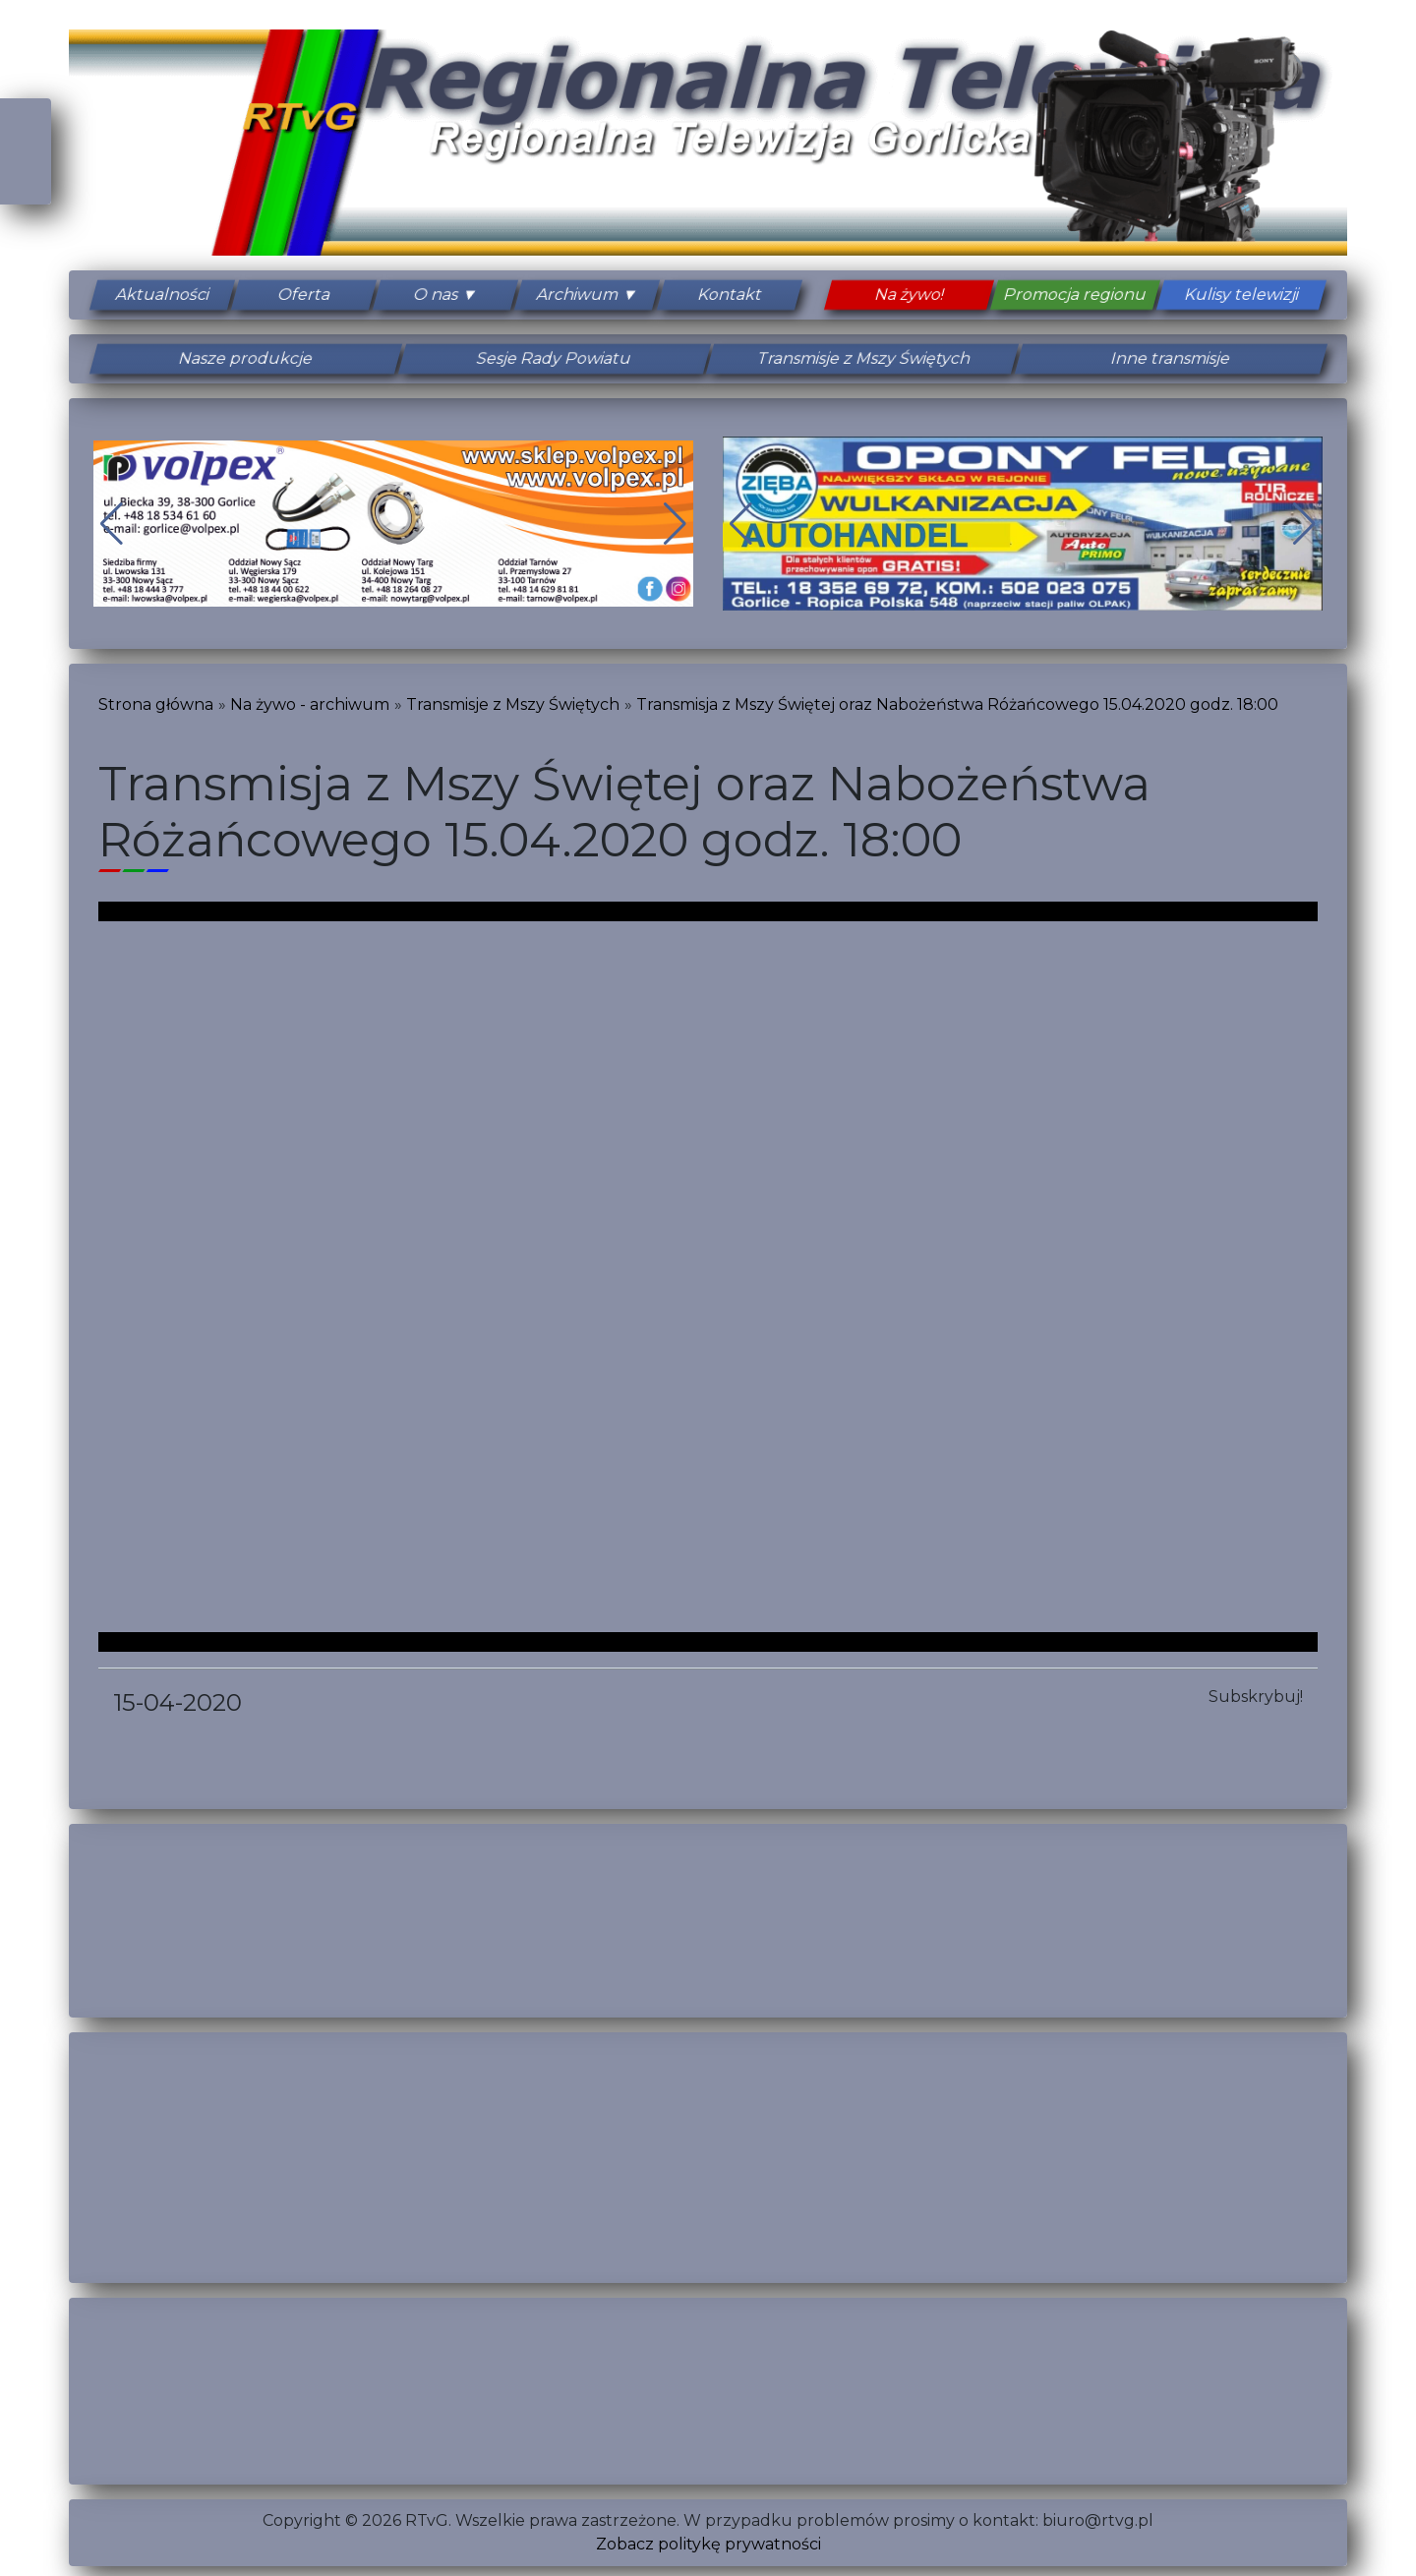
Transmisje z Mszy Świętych (862, 358)
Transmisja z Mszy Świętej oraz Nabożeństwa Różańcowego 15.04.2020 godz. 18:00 (957, 704)
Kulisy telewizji (1241, 294)
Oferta (303, 294)
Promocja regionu (1075, 294)
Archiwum (578, 294)
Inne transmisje (1170, 358)
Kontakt (729, 294)
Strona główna (155, 704)
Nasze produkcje (245, 358)
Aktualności (162, 294)
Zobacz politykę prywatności (708, 2544)
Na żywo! (909, 294)
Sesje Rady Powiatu (553, 358)
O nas (435, 294)
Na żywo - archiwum (309, 704)
